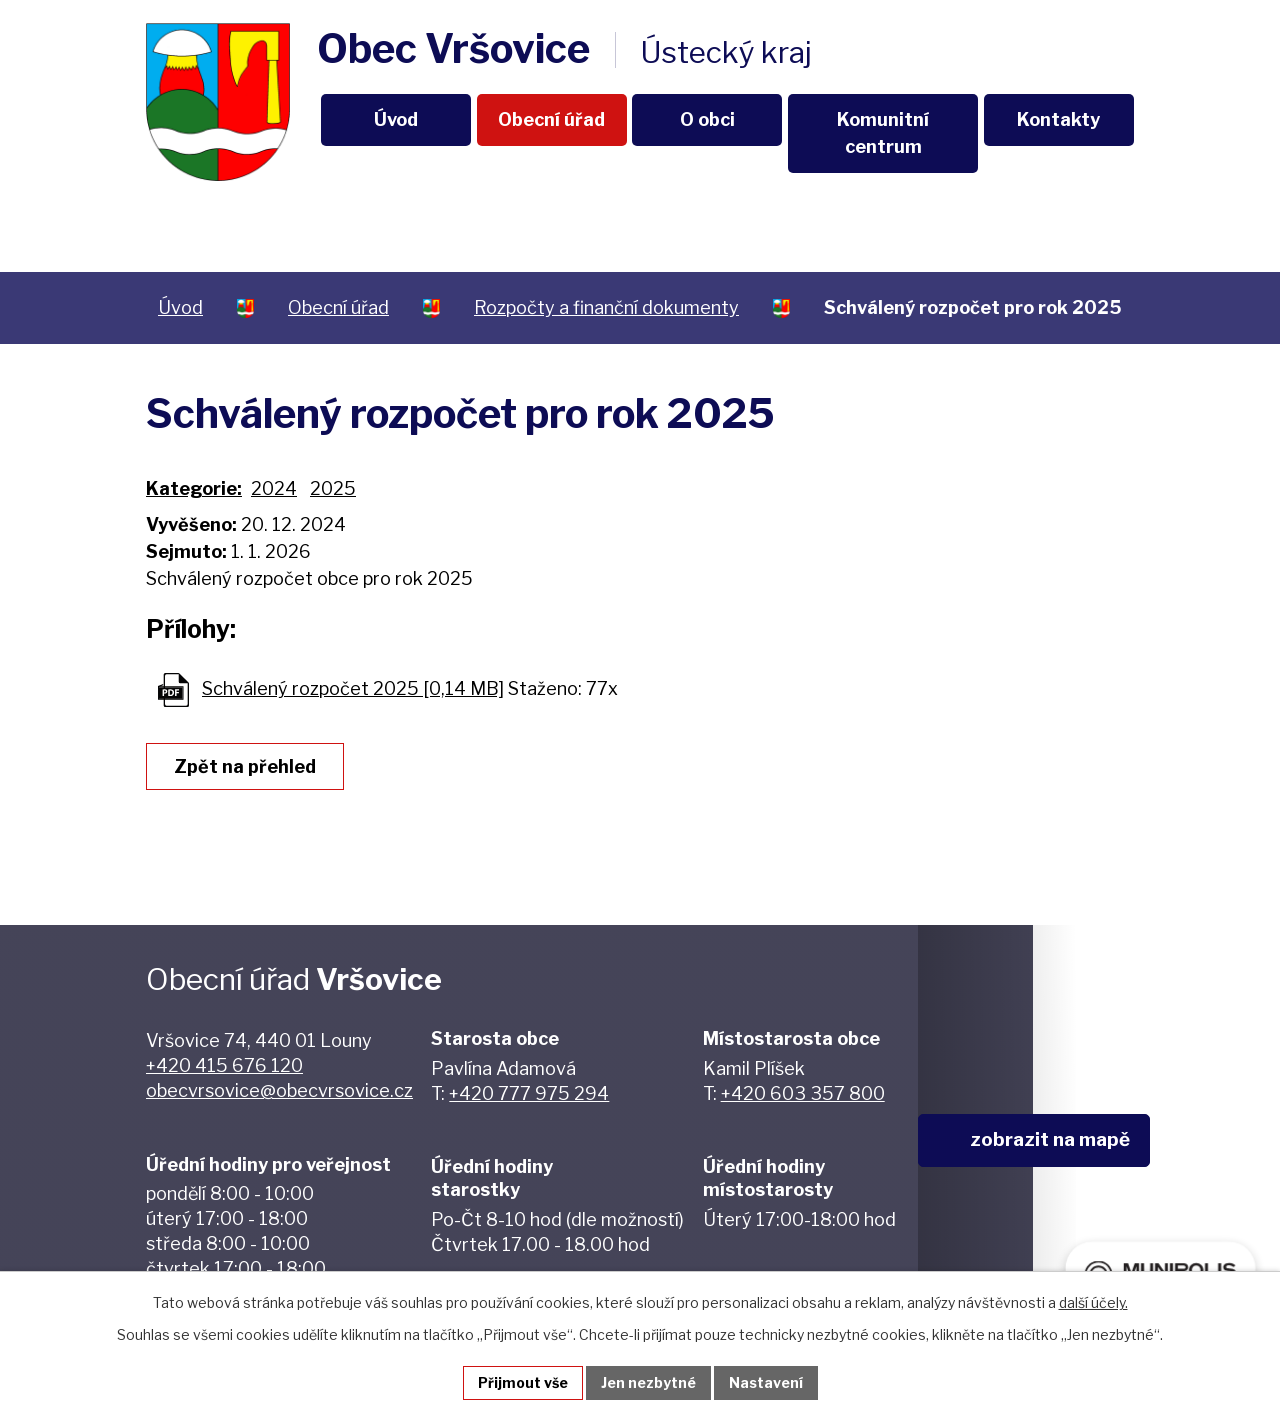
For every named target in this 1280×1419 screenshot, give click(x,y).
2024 (274, 488)
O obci (707, 119)
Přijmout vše (523, 1382)
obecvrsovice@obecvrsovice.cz (279, 1090)
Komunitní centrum (883, 133)
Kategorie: (194, 488)
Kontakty (1058, 119)
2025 (333, 488)
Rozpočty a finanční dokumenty (606, 307)
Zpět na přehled (245, 766)
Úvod (396, 119)
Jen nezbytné (648, 1382)
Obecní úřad (551, 119)
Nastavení (766, 1382)
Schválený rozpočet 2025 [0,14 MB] (353, 688)
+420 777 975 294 (529, 1093)
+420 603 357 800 (803, 1093)
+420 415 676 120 (224, 1065)
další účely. (1093, 1302)
